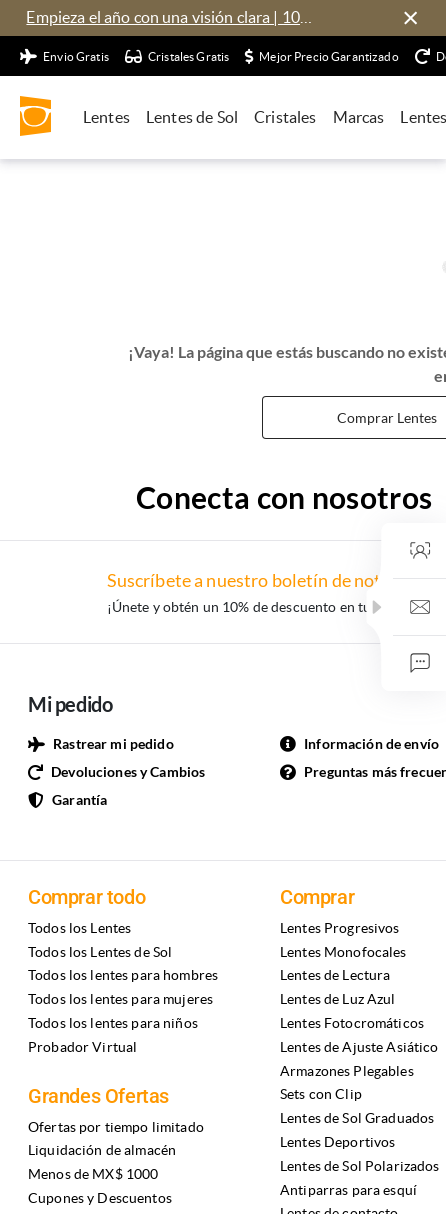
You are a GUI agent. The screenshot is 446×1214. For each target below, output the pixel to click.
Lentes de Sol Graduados (357, 1118)
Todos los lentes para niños (113, 1023)
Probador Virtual (82, 1047)
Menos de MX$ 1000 (93, 1174)
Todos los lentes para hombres (123, 975)
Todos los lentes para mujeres (120, 999)
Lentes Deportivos (337, 1142)
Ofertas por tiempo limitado (116, 1127)
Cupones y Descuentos (100, 1198)
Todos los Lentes (79, 928)
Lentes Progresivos (340, 928)
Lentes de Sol (192, 117)
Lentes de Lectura (335, 975)
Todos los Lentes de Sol (100, 952)
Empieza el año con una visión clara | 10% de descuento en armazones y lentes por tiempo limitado (174, 17)
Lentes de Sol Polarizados (360, 1166)
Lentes (106, 117)
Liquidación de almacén (102, 1150)
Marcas (359, 117)
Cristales (285, 117)
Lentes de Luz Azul (338, 999)
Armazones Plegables (347, 1071)
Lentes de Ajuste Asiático (359, 1047)
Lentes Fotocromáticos (352, 1023)
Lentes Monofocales (343, 952)
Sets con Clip (321, 1094)
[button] (377, 607)
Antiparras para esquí (348, 1190)
